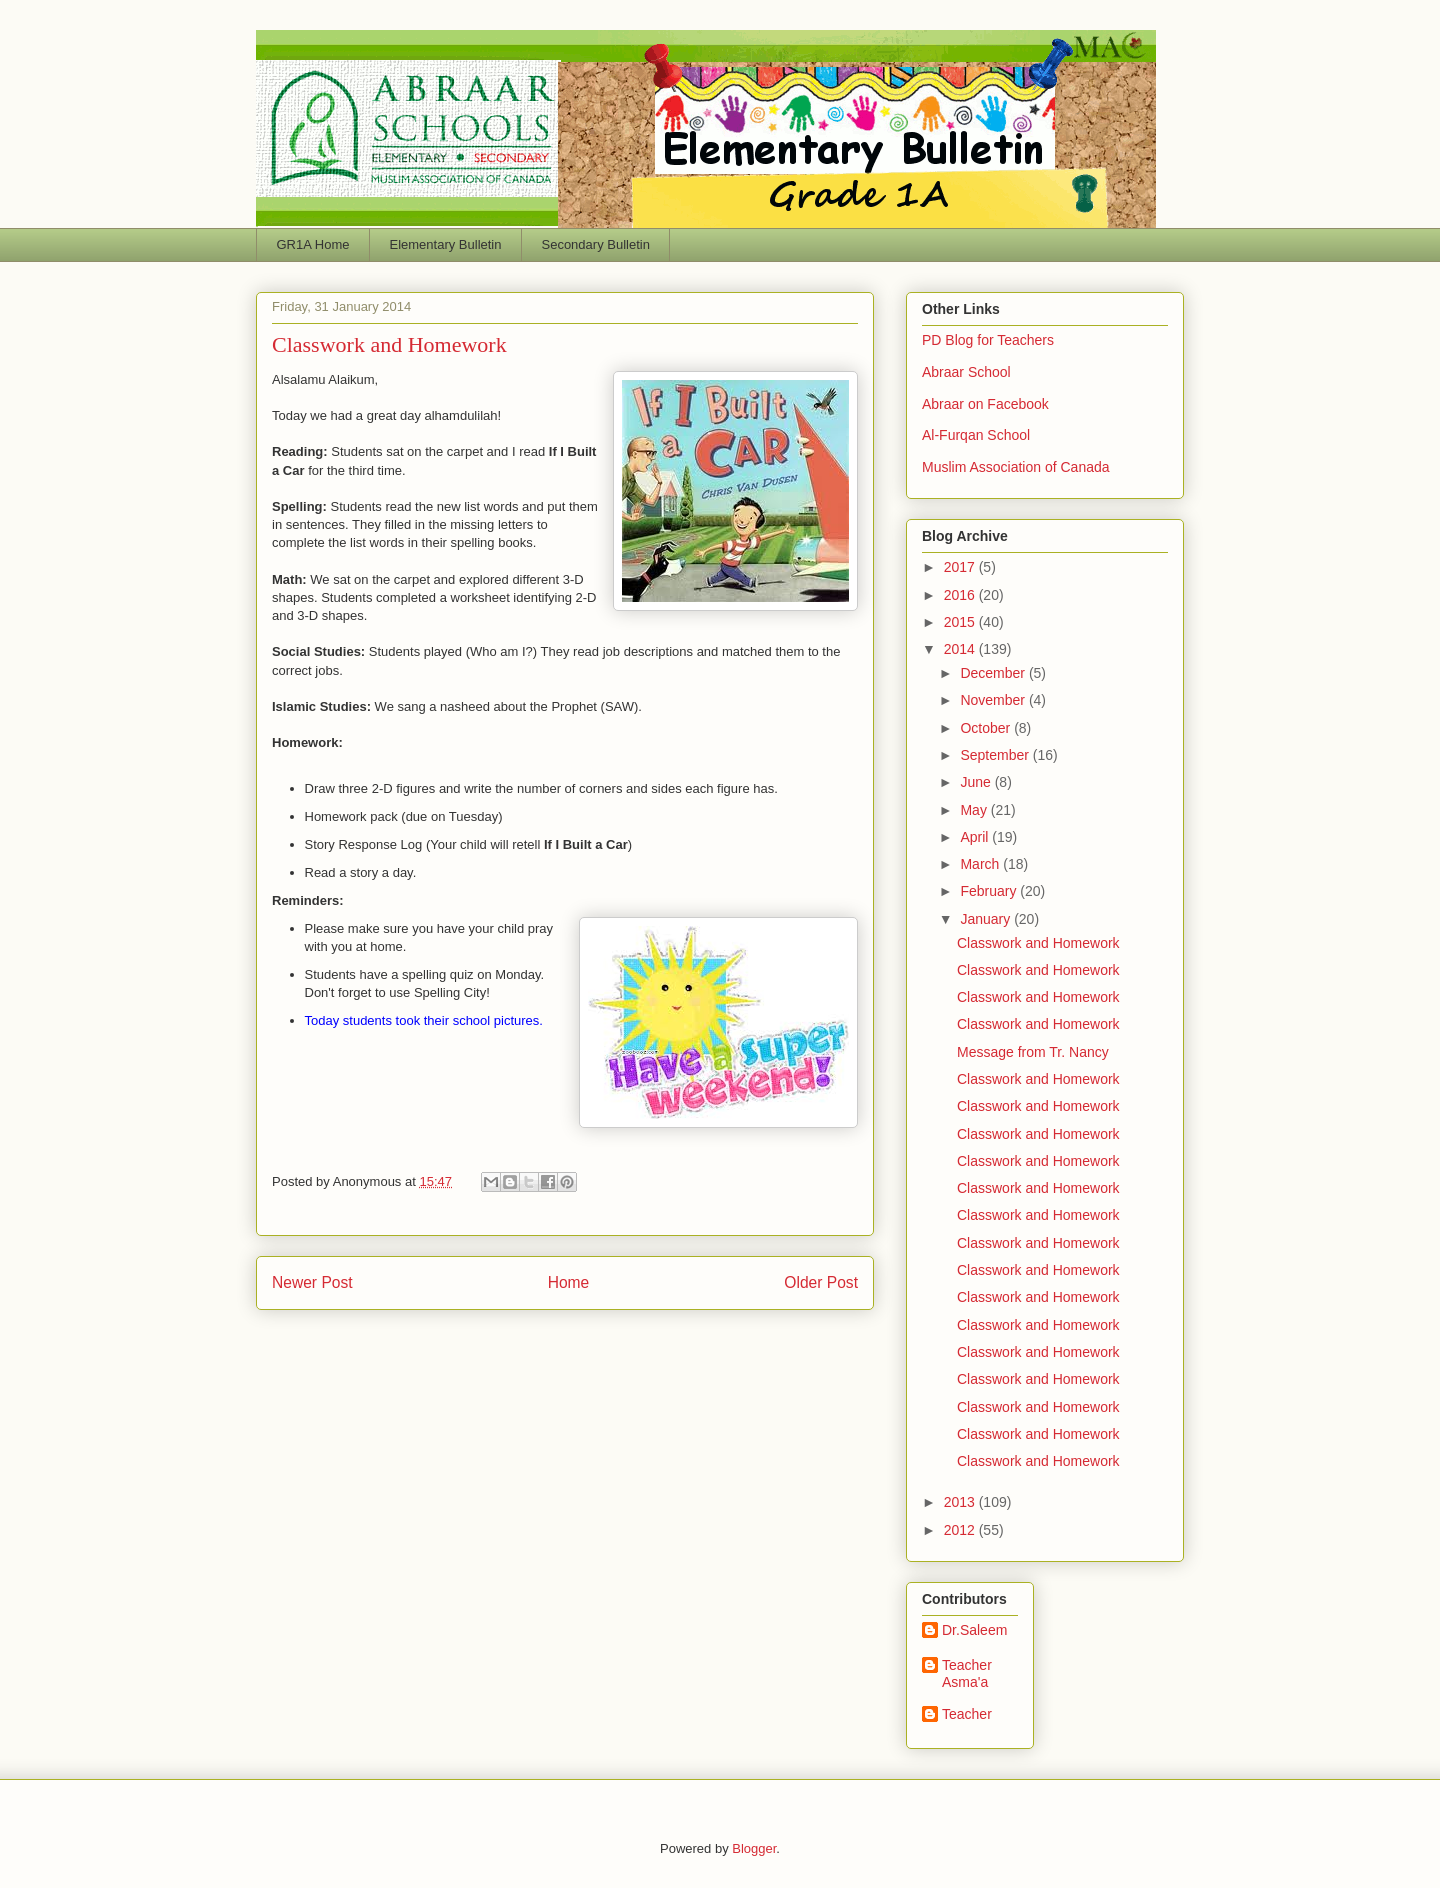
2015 (961, 622)
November (994, 700)
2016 (961, 595)
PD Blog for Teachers (988, 340)
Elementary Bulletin (445, 244)
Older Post (821, 1282)
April (976, 837)
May (975, 810)
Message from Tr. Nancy (1033, 1052)
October (987, 728)
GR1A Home (313, 244)
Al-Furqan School (976, 435)
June (977, 782)
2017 (961, 567)
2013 (961, 1502)
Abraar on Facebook (985, 404)
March (981, 864)
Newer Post (312, 1282)
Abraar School (966, 372)
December (994, 673)
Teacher (967, 1714)
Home (569, 1282)
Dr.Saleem (974, 1630)
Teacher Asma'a (967, 1673)
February (990, 891)
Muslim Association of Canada (1016, 467)
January (987, 919)
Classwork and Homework (1038, 943)
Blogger (754, 1848)
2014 (961, 649)
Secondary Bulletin (595, 244)
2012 (961, 1530)
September (996, 755)
